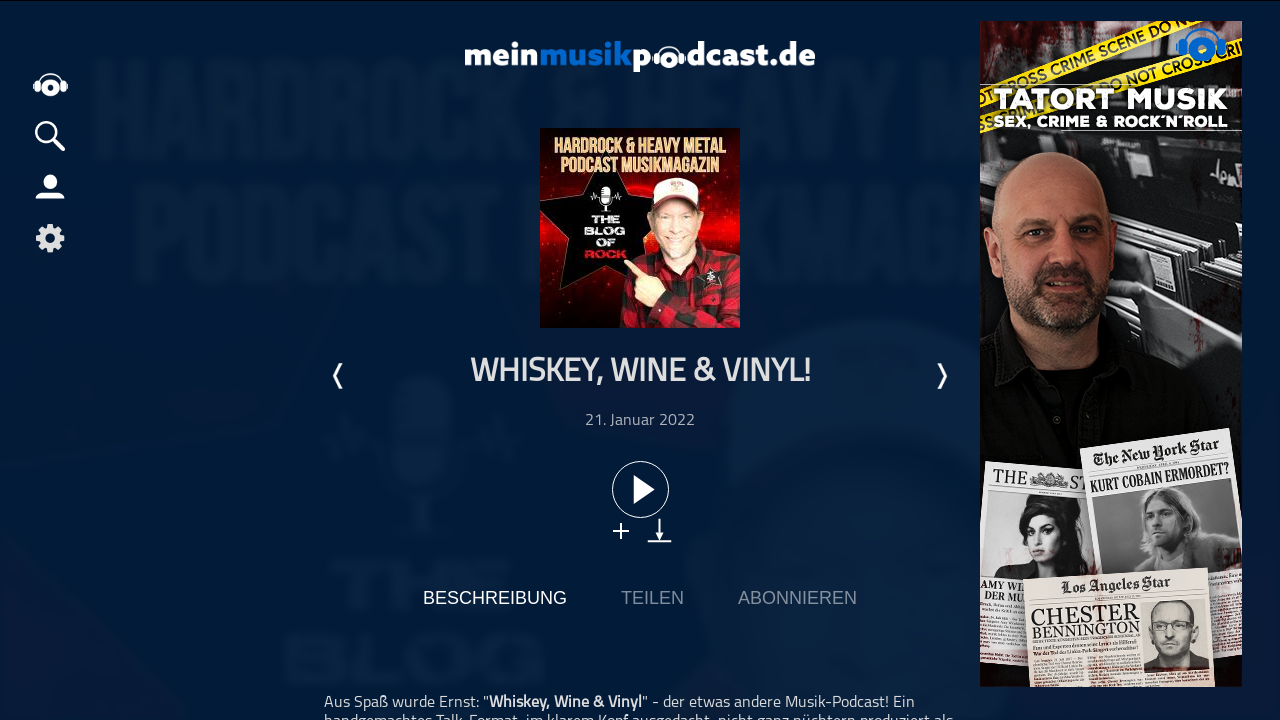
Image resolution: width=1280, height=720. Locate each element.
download (659, 530)
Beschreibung (495, 598)
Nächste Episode (941, 376)
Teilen (652, 598)
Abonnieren (797, 598)
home (50, 84)
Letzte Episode (339, 376)
